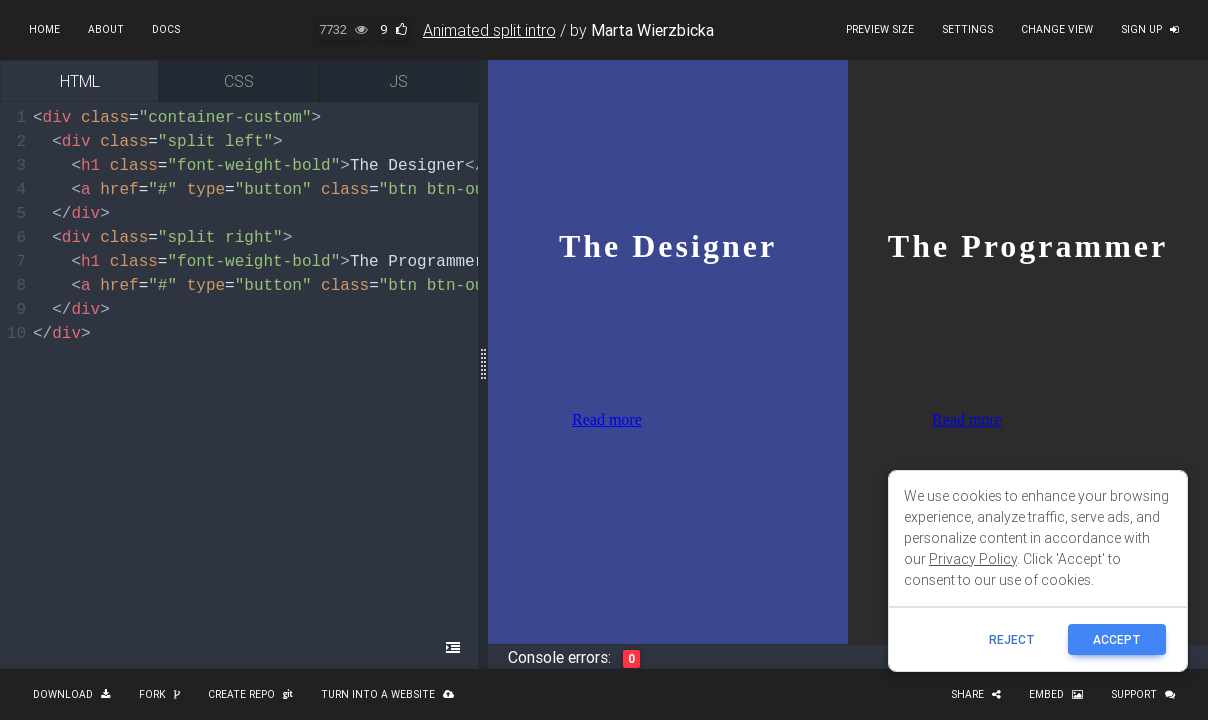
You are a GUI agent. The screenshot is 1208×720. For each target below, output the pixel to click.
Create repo (250, 694)
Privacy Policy (973, 559)
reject (1012, 639)
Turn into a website (387, 694)
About (106, 29)
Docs (166, 29)
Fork (159, 694)
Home (44, 29)
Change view (1057, 29)
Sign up (1150, 29)
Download (72, 694)
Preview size (880, 29)
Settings (967, 29)
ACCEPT (1117, 639)
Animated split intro (489, 30)
